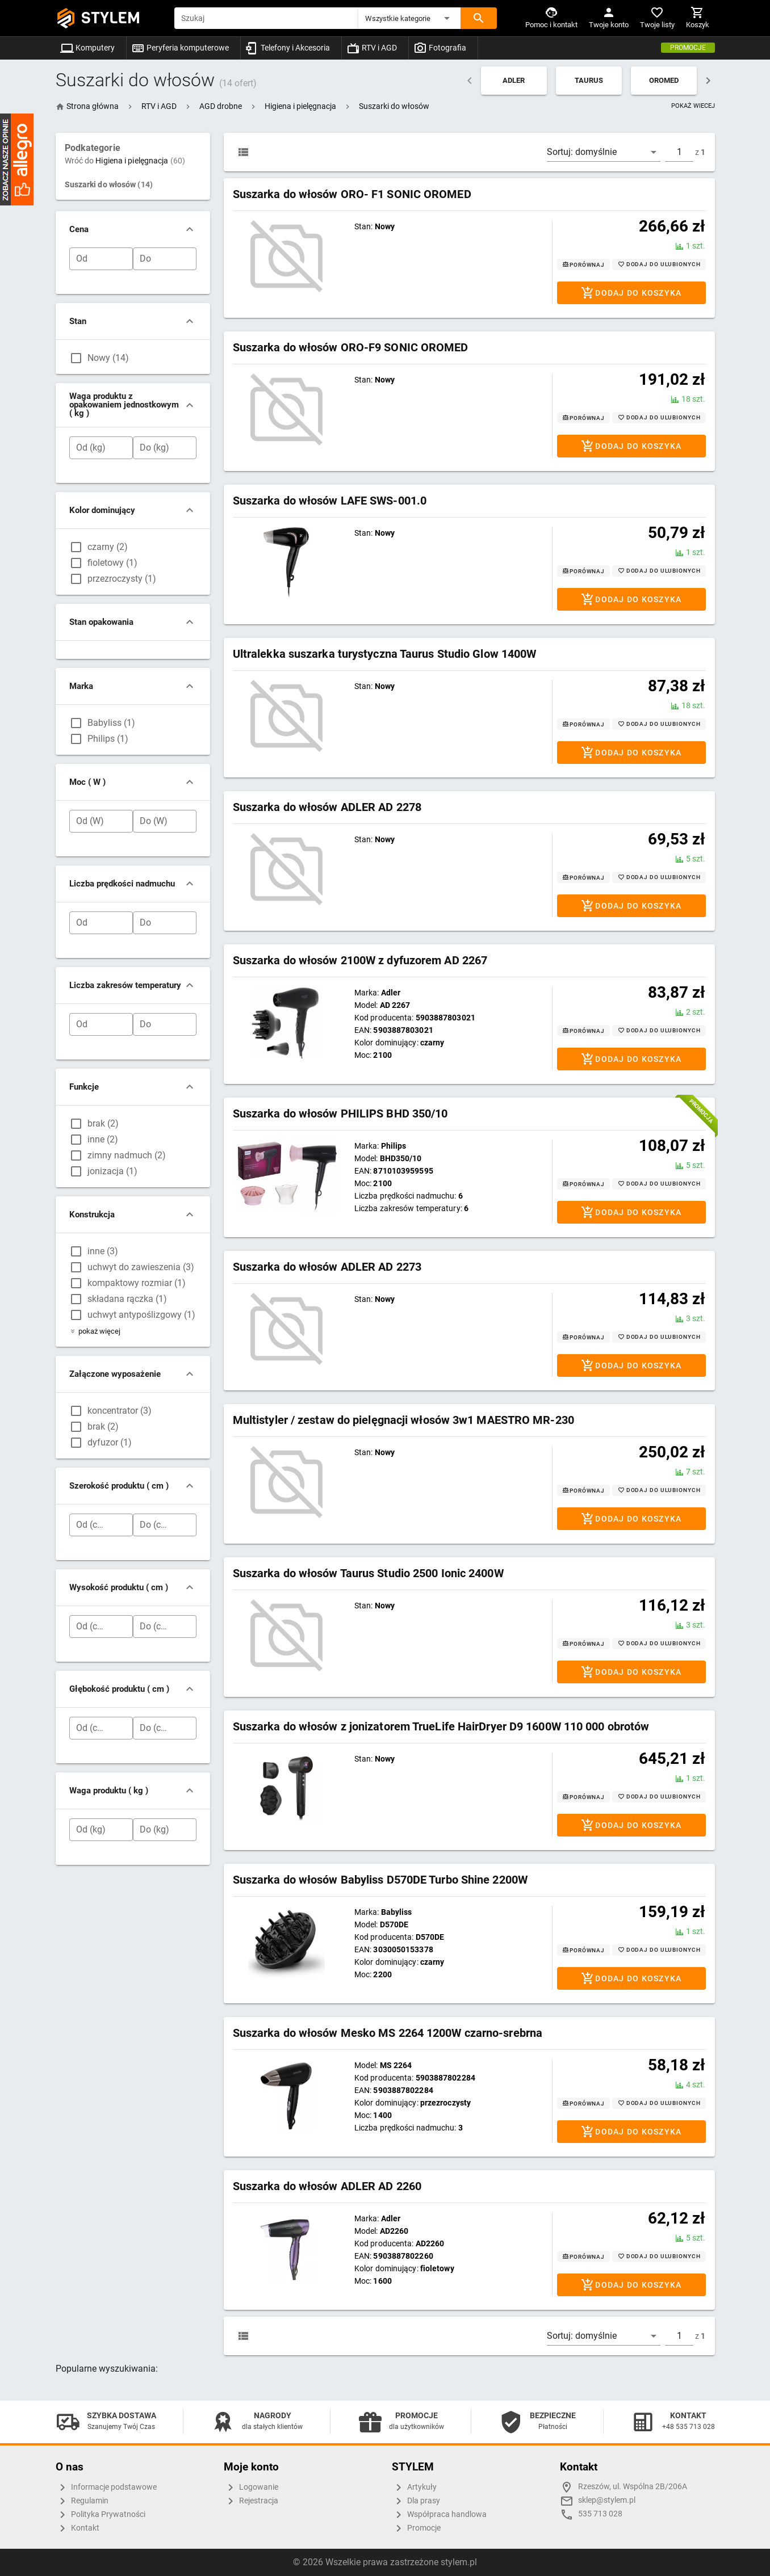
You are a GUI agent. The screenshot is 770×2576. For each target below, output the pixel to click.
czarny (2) (107, 546)
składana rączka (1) (127, 1298)
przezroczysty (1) (121, 578)
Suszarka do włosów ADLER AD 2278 (327, 807)
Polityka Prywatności (100, 2515)
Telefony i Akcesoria (287, 47)
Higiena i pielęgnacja (140, 160)
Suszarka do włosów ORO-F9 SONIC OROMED (350, 347)
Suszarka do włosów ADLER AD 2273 (327, 1267)
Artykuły (414, 2487)
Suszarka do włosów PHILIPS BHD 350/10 (340, 1113)
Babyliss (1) (111, 722)
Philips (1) (107, 738)
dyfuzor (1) (109, 1442)
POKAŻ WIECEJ (693, 106)
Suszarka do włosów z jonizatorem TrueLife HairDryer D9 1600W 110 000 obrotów (441, 1726)
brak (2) (103, 1123)
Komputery (87, 47)
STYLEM (110, 17)
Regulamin (82, 2501)
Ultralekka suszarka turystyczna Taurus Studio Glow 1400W (385, 654)
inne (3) (102, 1251)
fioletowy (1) (112, 562)
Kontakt (77, 2528)
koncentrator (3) (119, 1410)
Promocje (688, 48)
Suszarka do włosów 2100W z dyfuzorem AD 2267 (360, 960)
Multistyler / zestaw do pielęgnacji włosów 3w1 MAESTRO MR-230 (403, 1420)
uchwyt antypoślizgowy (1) (141, 1314)
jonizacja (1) (112, 1171)
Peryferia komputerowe (180, 47)
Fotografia (439, 47)
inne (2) (102, 1139)
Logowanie (251, 2487)
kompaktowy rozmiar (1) (136, 1283)
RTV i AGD (371, 47)
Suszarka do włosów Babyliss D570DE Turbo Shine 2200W (380, 1879)
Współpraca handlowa (439, 2515)
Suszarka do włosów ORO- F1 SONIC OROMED (352, 194)
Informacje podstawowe (106, 2487)
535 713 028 (600, 2514)
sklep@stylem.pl (606, 2500)
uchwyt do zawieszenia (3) (140, 1267)
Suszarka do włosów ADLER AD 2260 (327, 2186)
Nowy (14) (108, 357)
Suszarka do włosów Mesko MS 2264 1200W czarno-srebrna (387, 2033)
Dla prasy (416, 2501)
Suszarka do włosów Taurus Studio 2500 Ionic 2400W (368, 1573)
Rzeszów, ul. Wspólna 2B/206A (632, 2486)
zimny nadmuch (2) (126, 1155)
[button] (409, 18)
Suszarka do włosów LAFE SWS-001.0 (329, 500)
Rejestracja (251, 2501)
